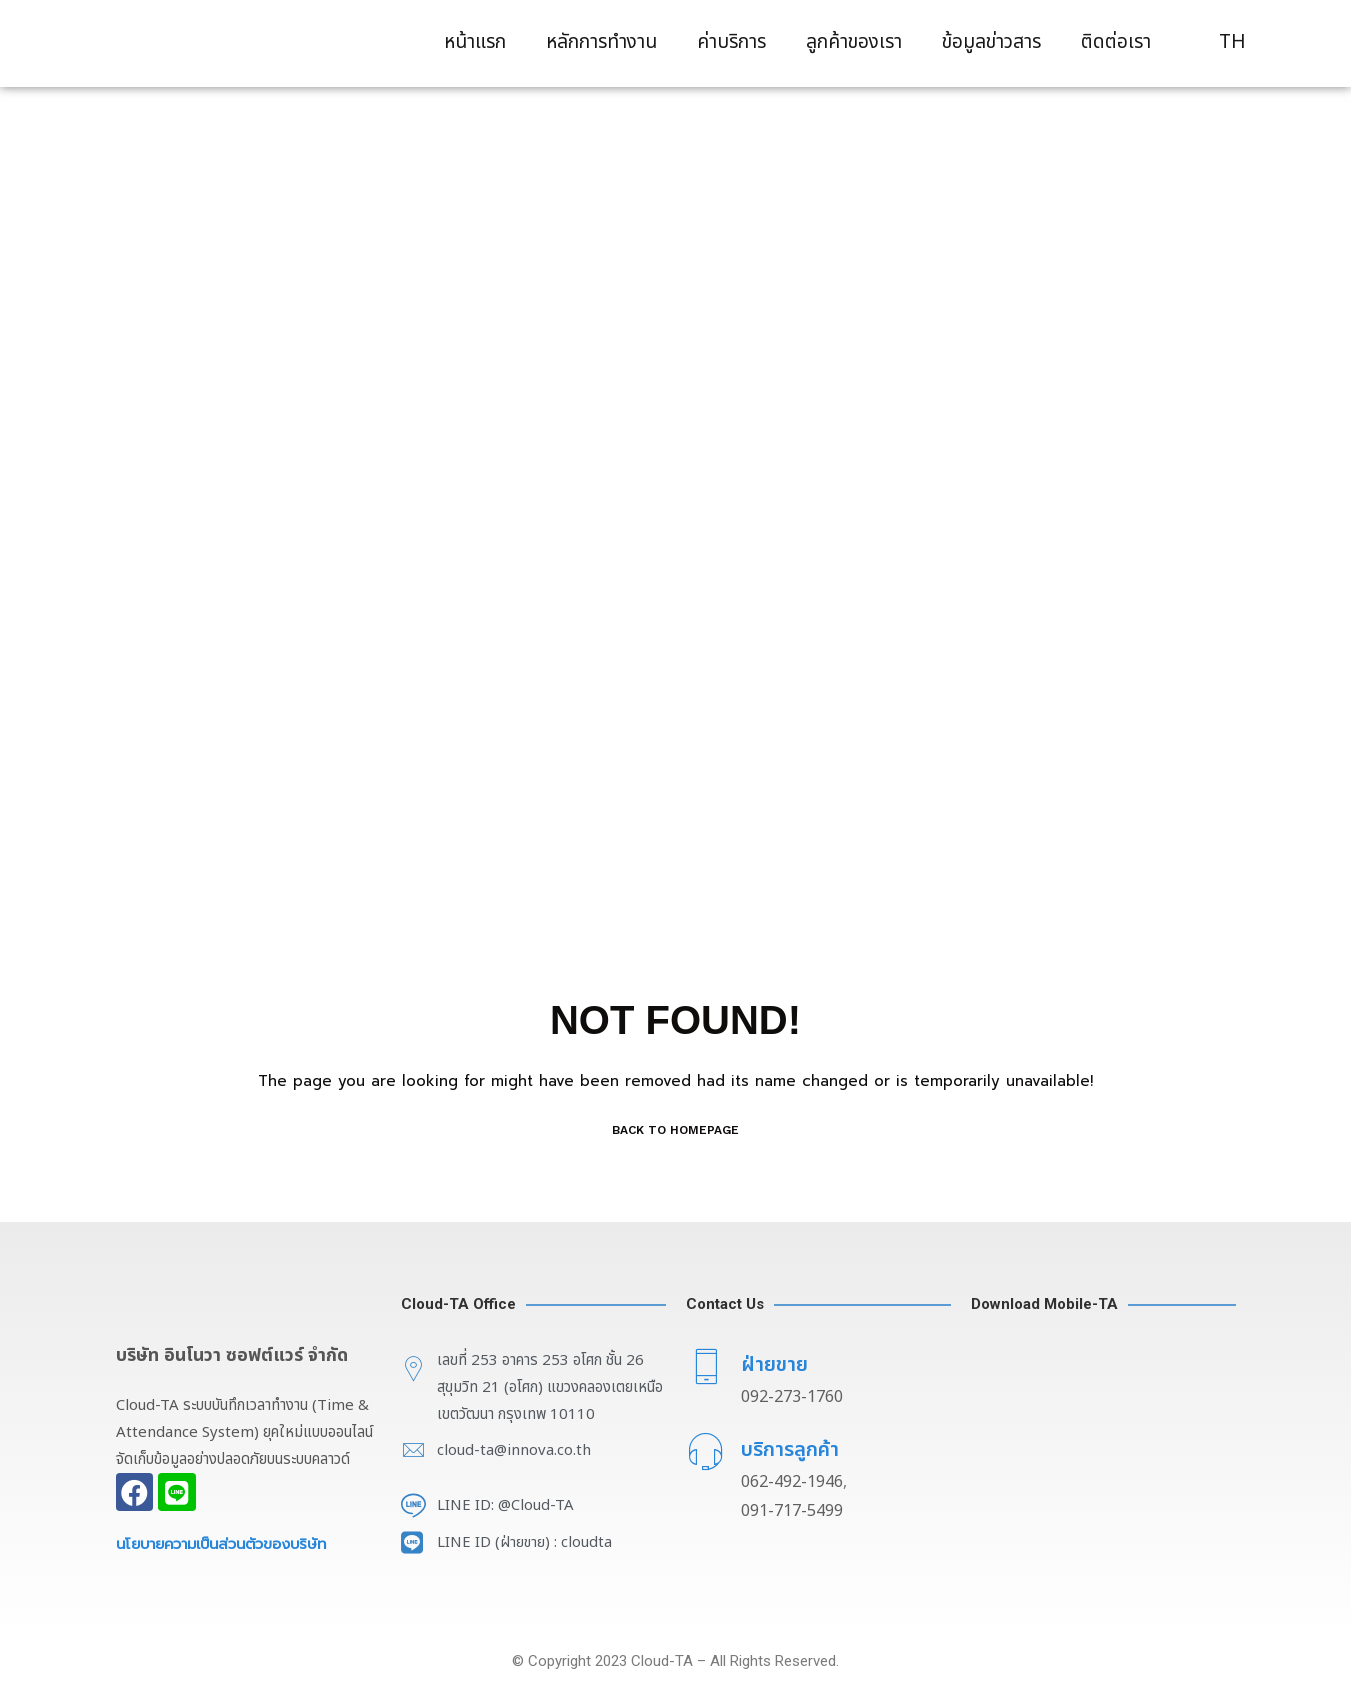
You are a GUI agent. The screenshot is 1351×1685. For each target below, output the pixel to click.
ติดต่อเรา (1116, 42)
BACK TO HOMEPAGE (675, 1130)
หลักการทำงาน (601, 42)
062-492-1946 (792, 1482)
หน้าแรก (475, 42)
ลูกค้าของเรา (854, 42)
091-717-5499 (792, 1511)
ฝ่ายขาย (774, 1365)
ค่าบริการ (731, 42)
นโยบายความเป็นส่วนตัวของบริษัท (228, 1544)
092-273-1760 (792, 1397)
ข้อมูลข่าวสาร (991, 42)
